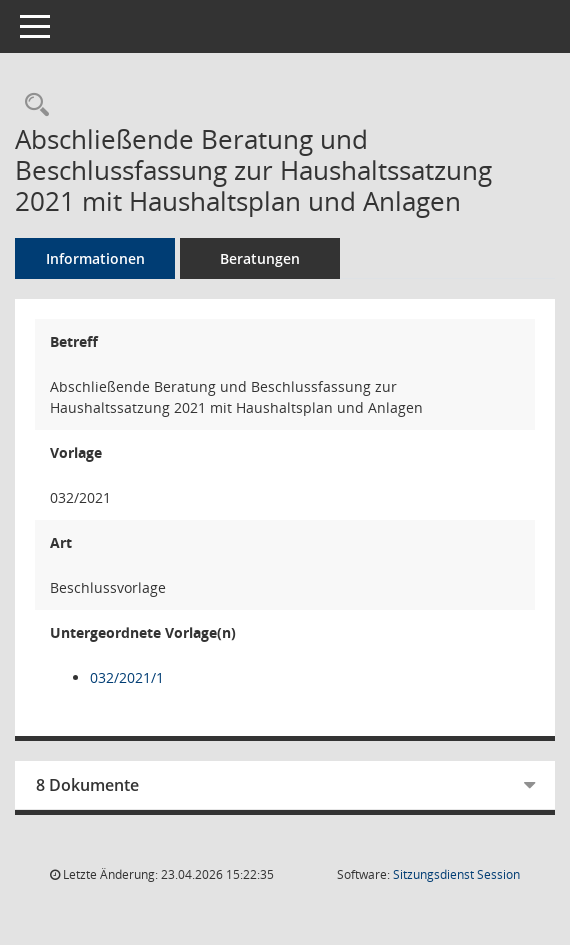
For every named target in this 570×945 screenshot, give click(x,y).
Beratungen (260, 258)
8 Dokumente (87, 785)
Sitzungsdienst (456, 874)
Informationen (95, 258)
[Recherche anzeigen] (32, 105)
